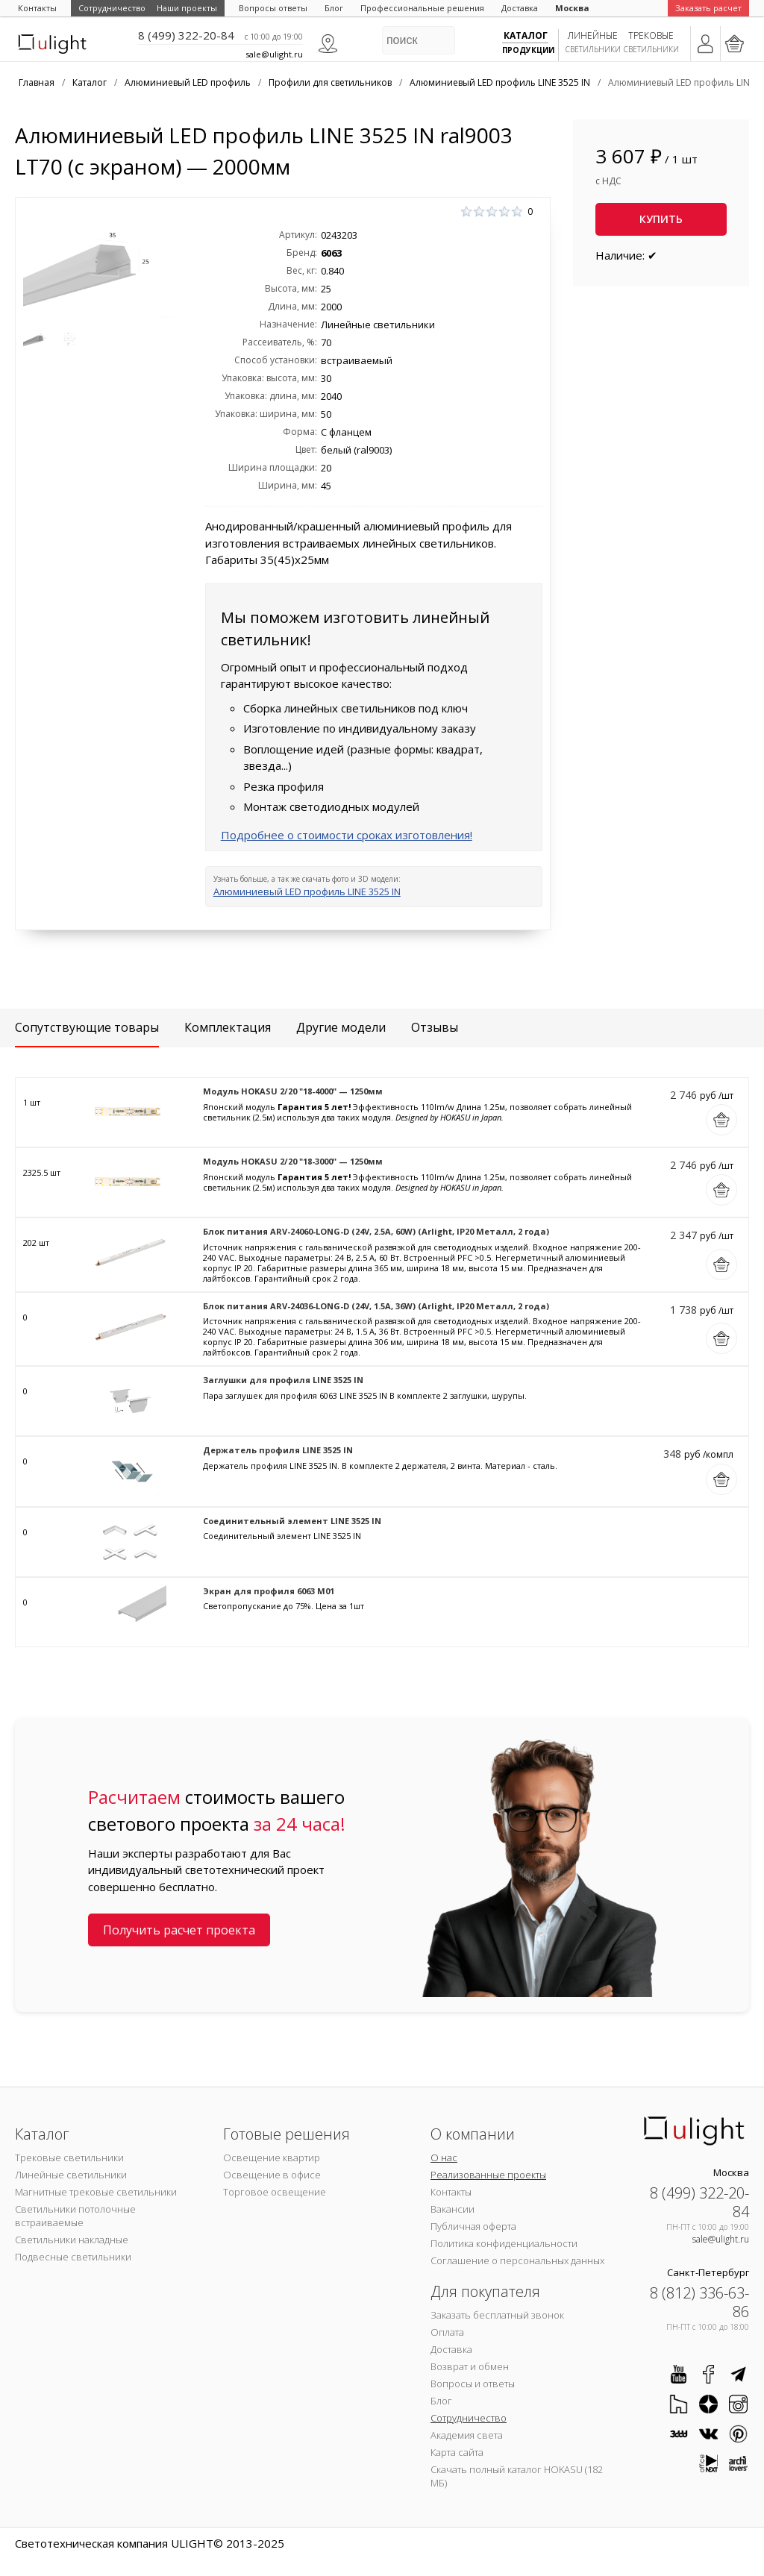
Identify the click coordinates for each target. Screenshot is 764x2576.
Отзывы (434, 1027)
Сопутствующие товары (87, 1027)
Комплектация (227, 1027)
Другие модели (341, 1027)
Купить (661, 219)
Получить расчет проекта (179, 1930)
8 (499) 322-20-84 (186, 35)
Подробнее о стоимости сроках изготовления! (346, 834)
